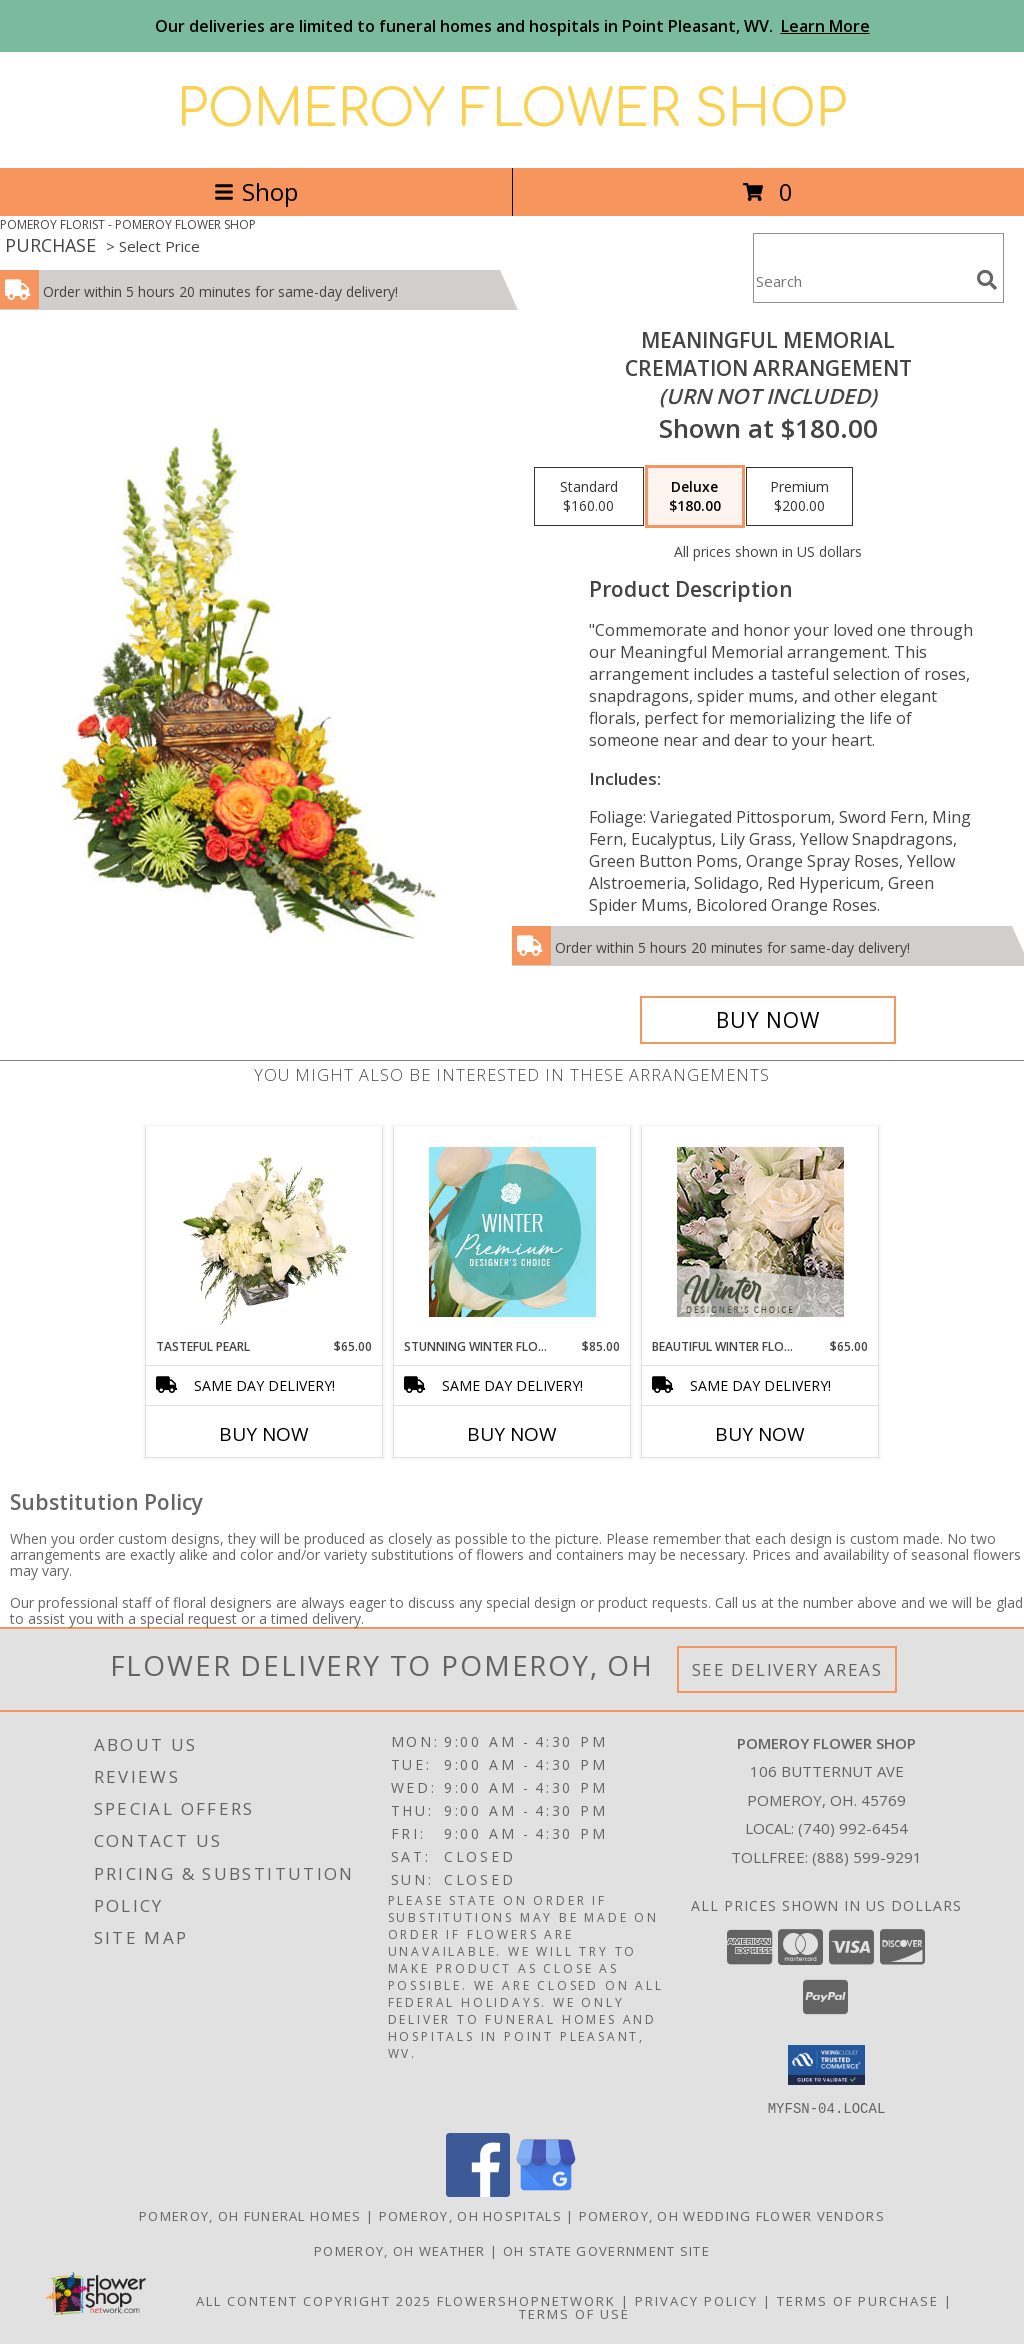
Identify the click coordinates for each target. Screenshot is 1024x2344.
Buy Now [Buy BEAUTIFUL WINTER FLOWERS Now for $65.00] (760, 1434)
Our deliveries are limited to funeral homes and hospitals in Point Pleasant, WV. (512, 26)
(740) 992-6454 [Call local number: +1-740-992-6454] (853, 1828)
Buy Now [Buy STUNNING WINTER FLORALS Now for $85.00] (512, 1434)
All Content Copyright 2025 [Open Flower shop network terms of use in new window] (314, 2300)
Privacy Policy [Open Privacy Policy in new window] (696, 2300)
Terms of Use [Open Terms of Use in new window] (574, 2313)
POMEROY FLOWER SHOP (512, 110)
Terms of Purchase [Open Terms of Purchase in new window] (858, 2300)
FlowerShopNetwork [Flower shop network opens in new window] (526, 2300)
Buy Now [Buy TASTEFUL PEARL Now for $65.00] (264, 1434)
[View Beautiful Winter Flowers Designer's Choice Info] (760, 1232)
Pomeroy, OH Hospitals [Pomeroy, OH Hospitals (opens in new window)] (470, 2215)
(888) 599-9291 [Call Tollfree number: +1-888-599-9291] (867, 1857)
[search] (987, 280)
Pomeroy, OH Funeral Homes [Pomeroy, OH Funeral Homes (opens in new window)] (250, 2215)
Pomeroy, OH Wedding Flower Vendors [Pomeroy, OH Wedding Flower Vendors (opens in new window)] (732, 2215)
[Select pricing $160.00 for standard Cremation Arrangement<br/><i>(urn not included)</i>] (589, 497)
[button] (826, 2065)
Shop (256, 191)
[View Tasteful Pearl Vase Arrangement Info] (264, 1232)
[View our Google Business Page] (546, 2190)
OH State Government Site (606, 2250)
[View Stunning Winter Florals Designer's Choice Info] (512, 1232)
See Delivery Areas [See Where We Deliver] (787, 1669)
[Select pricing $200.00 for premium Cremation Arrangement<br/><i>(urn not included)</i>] (799, 497)
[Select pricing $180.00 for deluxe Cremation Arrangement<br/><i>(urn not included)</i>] (695, 497)
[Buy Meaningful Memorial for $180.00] (768, 1020)
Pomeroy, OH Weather (400, 2250)
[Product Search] (861, 280)
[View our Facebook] (478, 2190)
